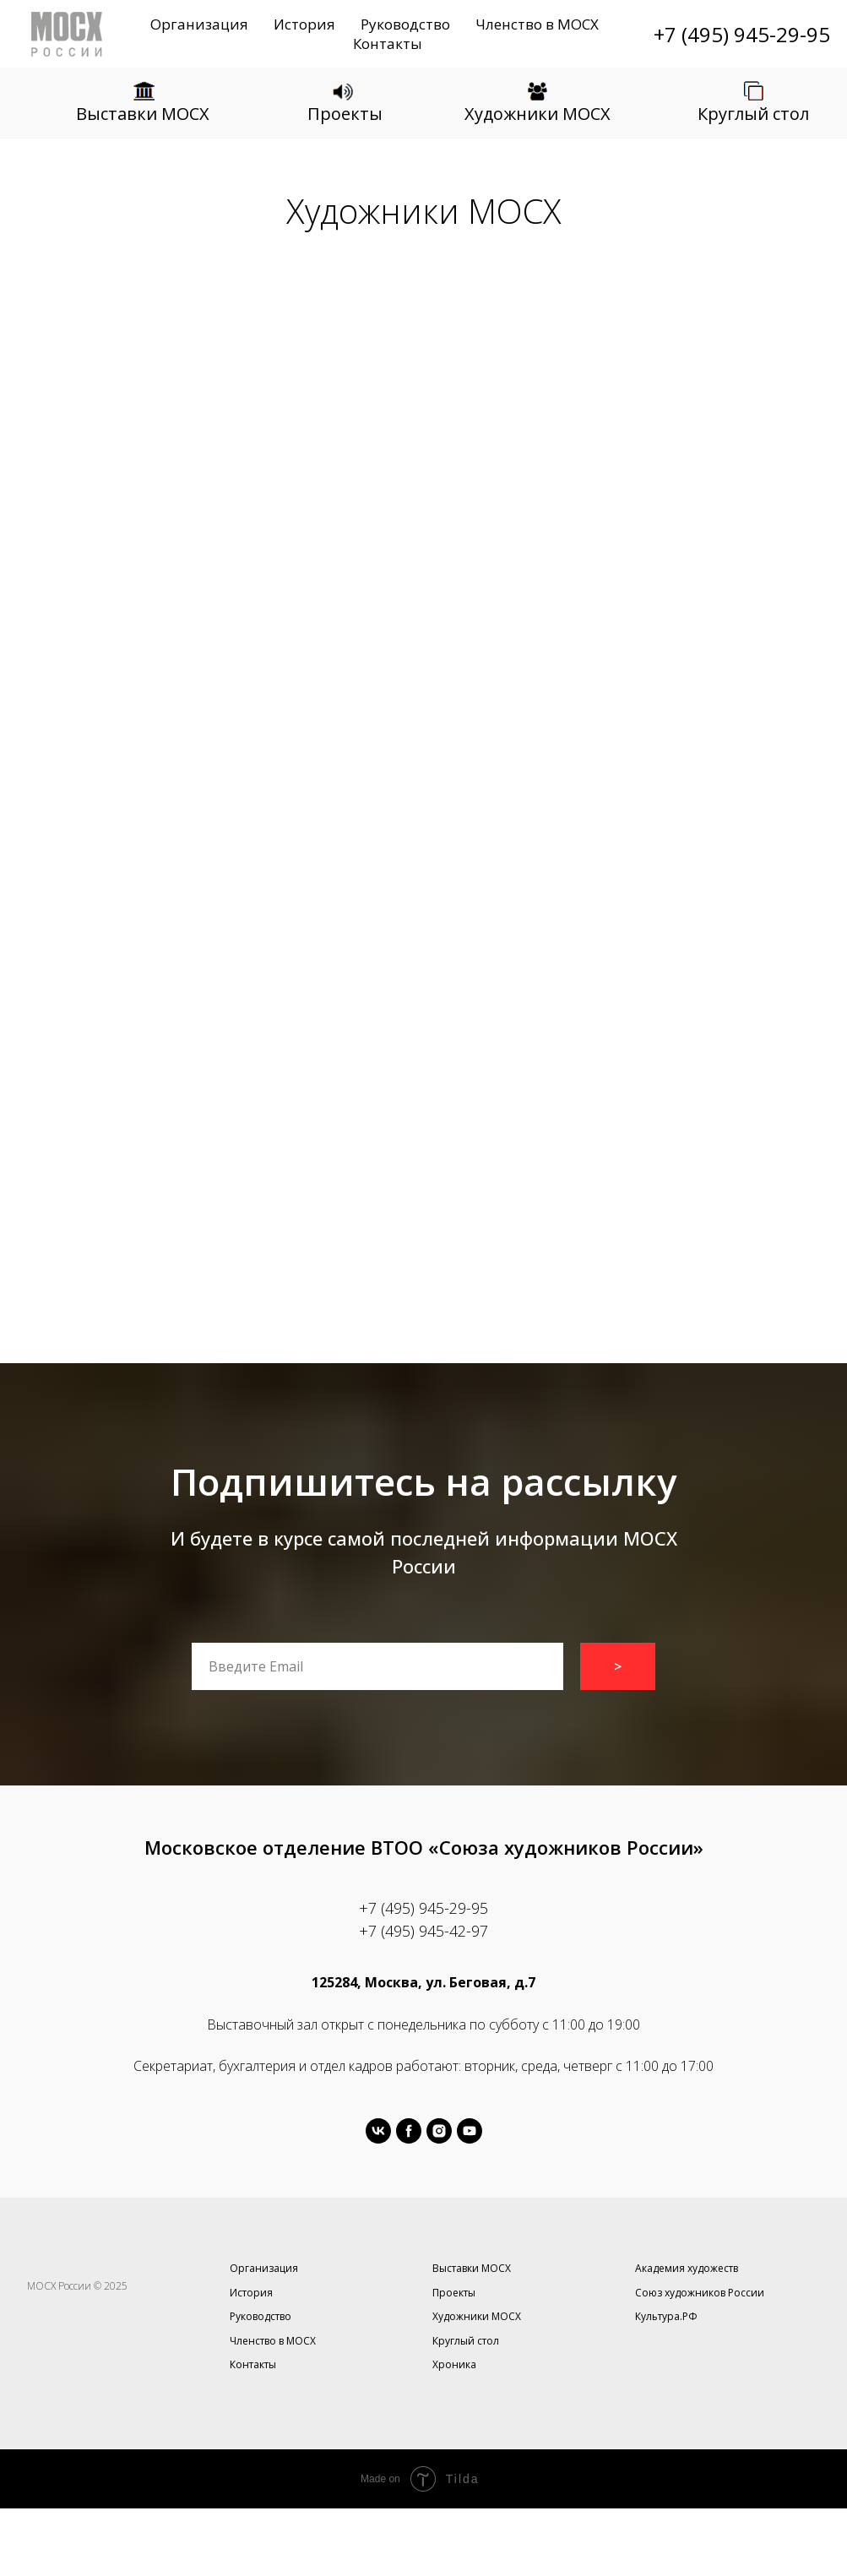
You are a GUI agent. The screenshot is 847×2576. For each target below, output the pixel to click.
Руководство (405, 24)
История (304, 24)
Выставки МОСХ (142, 113)
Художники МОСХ (537, 113)
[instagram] (439, 2131)
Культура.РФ (666, 2316)
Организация (199, 24)
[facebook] (408, 2131)
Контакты (387, 43)
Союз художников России (699, 2292)
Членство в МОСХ (537, 24)
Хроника (454, 2364)
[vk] (378, 2131)
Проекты (345, 113)
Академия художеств (686, 2268)
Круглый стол (753, 113)
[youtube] (469, 2131)
